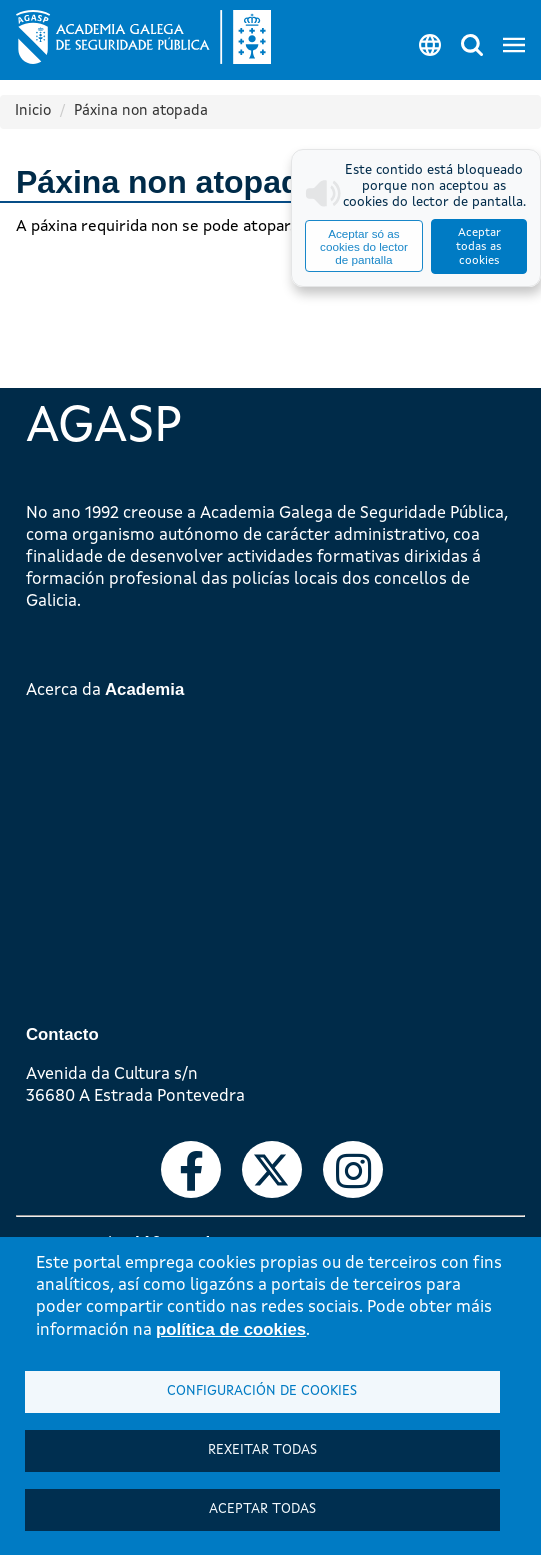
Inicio (33, 111)
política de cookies (231, 1329)
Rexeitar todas (262, 1450)
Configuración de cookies (262, 1391)
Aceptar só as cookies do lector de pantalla (364, 246)
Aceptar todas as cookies (479, 247)
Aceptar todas (262, 1509)
